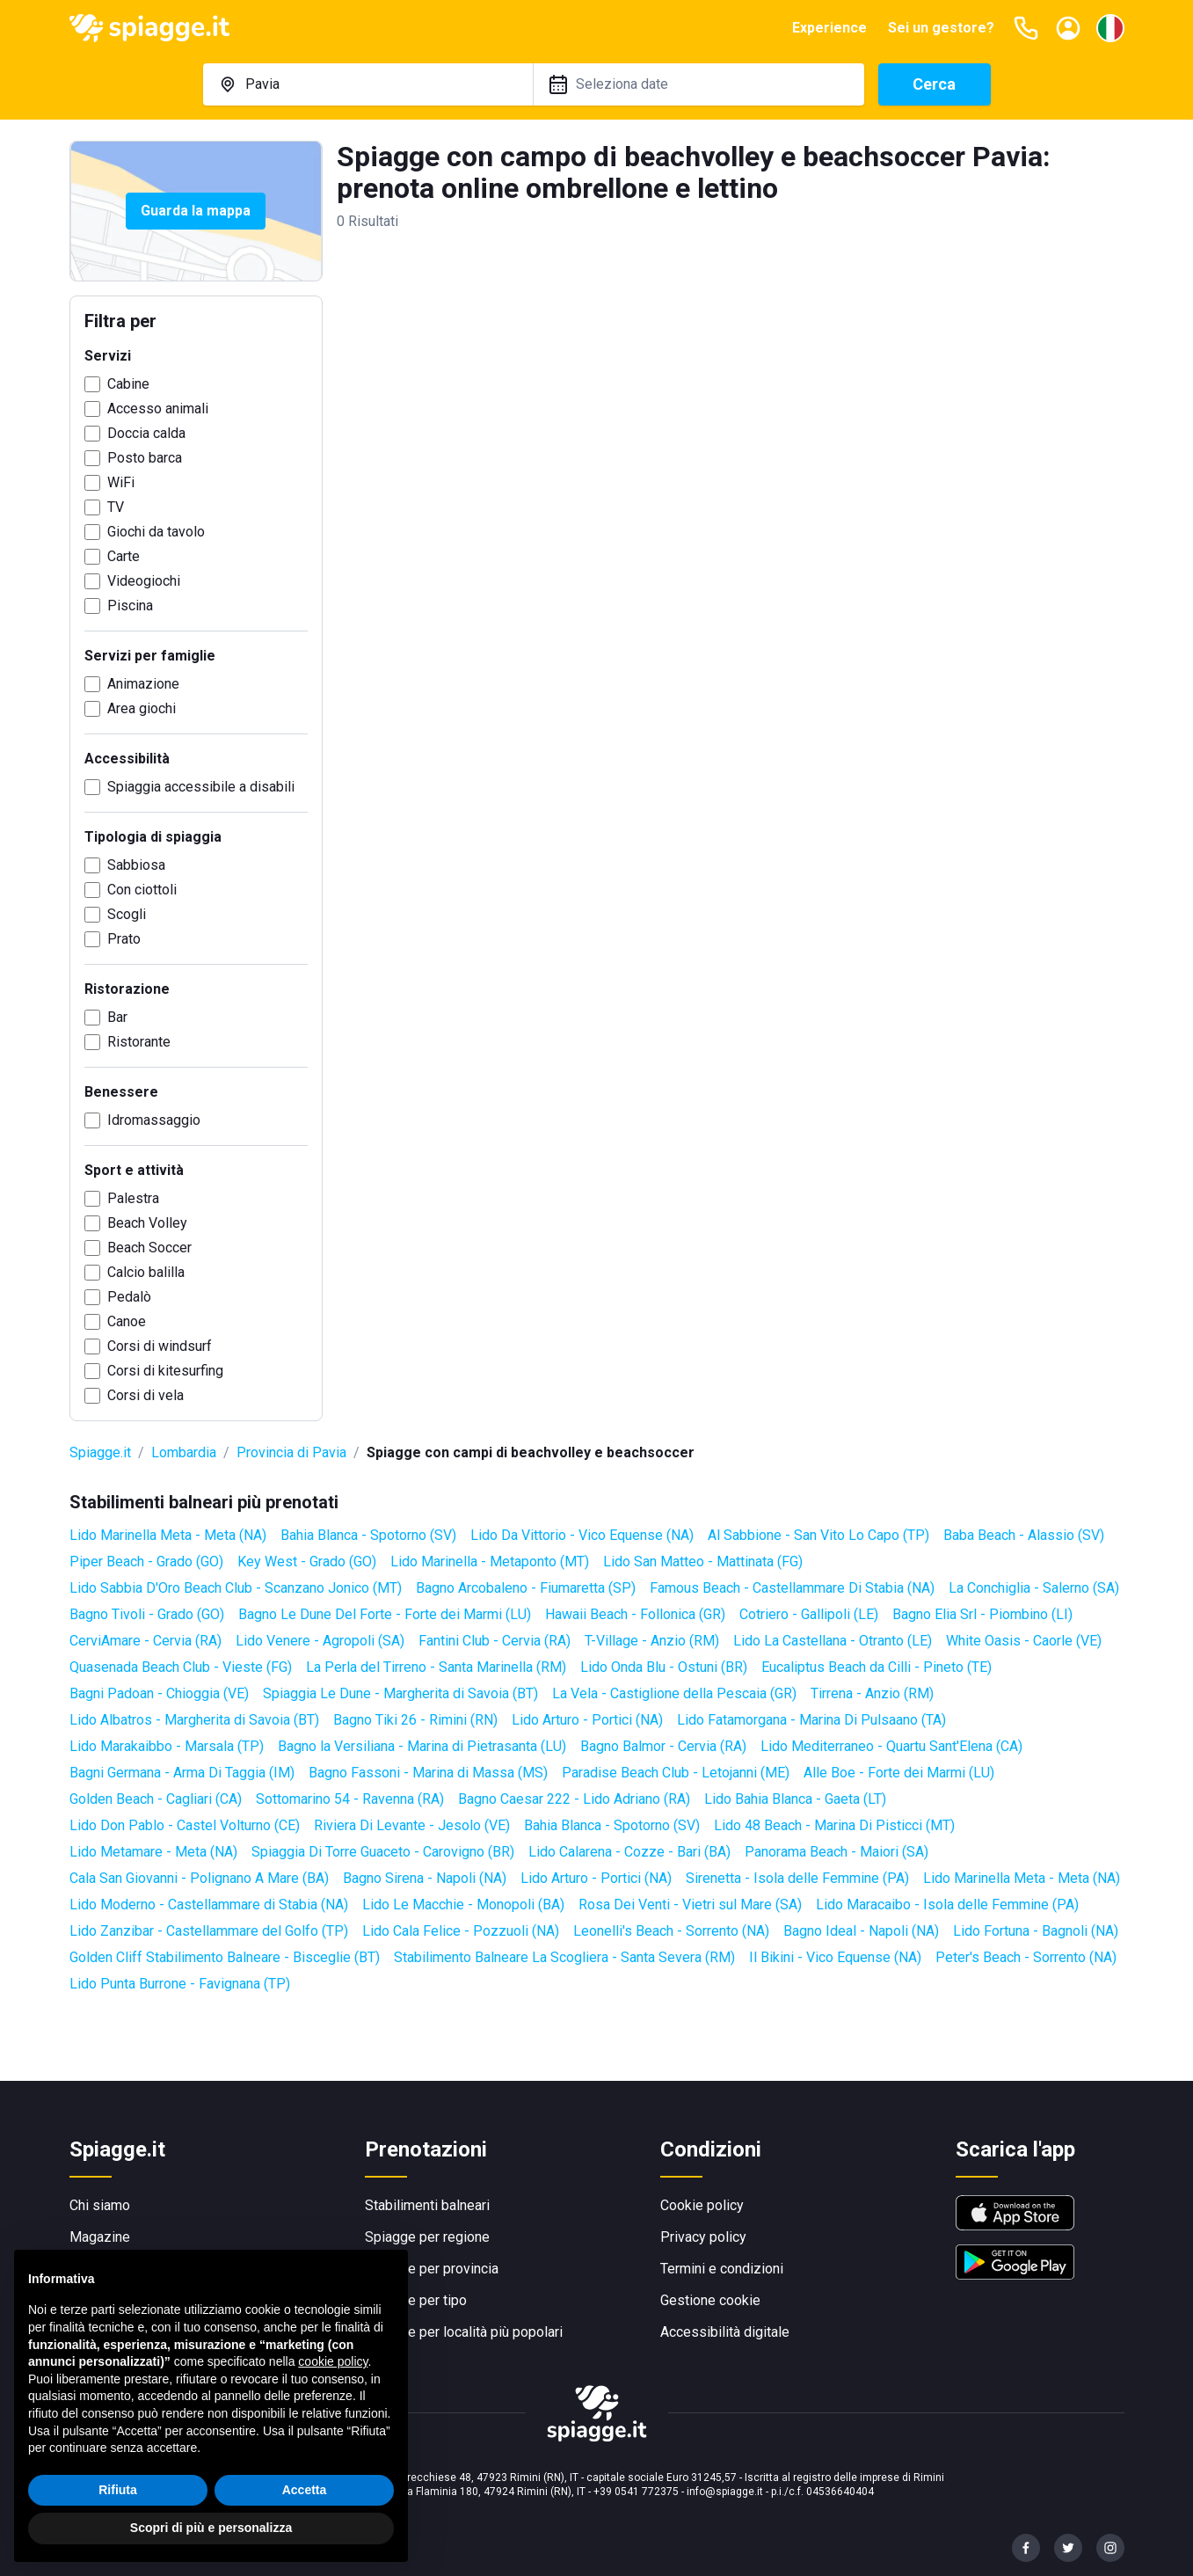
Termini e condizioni (721, 2268)
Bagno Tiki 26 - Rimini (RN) (415, 1719)
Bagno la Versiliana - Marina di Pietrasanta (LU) (422, 1746)
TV (115, 507)
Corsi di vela (145, 1395)
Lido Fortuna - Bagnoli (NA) (1035, 1931)
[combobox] (368, 84)
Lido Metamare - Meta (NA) (153, 1851)
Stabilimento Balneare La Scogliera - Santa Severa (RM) (564, 1957)
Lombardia (183, 1452)
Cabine (128, 384)
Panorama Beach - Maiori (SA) (836, 1851)
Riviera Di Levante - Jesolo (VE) (412, 1825)
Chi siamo (99, 2205)
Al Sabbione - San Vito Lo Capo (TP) (818, 1535)
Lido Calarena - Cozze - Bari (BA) (629, 1851)
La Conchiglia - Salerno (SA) (1034, 1588)
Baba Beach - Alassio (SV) (1023, 1535)
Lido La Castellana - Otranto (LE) (832, 1640)
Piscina (130, 605)
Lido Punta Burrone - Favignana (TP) (179, 1983)
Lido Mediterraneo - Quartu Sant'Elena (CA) (891, 1746)
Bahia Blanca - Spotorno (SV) (368, 1535)
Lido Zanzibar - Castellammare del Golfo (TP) (208, 1931)
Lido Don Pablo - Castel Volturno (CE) (184, 1825)
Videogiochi (143, 581)
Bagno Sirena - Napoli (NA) (424, 1878)
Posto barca (144, 457)
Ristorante (139, 1041)
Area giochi (141, 708)
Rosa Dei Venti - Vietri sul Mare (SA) (690, 1904)
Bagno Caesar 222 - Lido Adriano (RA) (574, 1799)
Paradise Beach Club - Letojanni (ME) (675, 1772)
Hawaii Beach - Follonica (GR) (635, 1614)
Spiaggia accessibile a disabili (201, 786)
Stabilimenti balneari (427, 2205)
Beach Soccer (149, 1247)
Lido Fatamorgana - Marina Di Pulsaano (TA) (811, 1719)
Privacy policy (703, 2237)
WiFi (121, 482)
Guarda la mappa (196, 210)
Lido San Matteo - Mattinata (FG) (703, 1561)
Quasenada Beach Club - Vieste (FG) (180, 1667)
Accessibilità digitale (724, 2332)
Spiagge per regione (427, 2237)
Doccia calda (146, 433)
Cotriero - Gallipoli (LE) (808, 1614)
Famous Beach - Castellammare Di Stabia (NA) (792, 1588)
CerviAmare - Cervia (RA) (145, 1640)
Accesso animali (157, 408)
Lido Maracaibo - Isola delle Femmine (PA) (947, 1904)
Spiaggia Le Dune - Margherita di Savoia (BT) (400, 1693)
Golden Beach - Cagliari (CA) (155, 1799)
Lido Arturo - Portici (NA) (587, 1719)
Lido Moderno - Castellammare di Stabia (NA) (208, 1904)
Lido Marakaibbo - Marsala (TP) (166, 1746)
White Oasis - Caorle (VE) (1024, 1640)
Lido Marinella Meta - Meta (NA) (167, 1535)
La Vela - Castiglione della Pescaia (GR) (674, 1693)
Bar (117, 1017)
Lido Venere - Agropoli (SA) (320, 1640)
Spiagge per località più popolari (464, 2332)
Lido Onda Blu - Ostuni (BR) (663, 1667)
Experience (829, 27)
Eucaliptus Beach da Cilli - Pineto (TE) (876, 1667)
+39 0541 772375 (636, 2491)
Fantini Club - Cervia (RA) (494, 1640)
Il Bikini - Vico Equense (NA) (835, 1957)
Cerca (934, 84)
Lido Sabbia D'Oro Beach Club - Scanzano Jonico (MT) (235, 1588)
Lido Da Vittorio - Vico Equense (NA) (582, 1535)
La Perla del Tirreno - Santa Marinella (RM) (436, 1667)
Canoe (126, 1321)
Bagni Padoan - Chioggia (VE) (159, 1693)
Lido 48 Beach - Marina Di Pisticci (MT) (834, 1825)
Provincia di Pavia (291, 1452)
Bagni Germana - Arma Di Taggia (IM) (182, 1772)
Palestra (133, 1198)
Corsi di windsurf (159, 1346)
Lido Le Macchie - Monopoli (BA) (463, 1904)
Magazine (99, 2237)
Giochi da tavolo (156, 531)
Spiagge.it (100, 1452)
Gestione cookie (710, 2300)
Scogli (126, 914)
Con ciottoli (142, 889)
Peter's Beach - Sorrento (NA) (1026, 1957)
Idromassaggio (153, 1120)
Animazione (143, 683)
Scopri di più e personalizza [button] (211, 2550)
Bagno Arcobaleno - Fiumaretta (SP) (526, 1588)
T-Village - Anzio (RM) (652, 1640)
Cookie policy (702, 2205)
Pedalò (129, 1296)
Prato (124, 938)
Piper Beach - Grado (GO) (146, 1561)
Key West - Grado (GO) (306, 1561)
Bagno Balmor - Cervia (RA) (663, 1746)
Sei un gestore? (941, 27)
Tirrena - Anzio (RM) (872, 1693)
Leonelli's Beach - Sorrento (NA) (671, 1931)
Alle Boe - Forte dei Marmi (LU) (899, 1772)
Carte (123, 556)
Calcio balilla (146, 1272)
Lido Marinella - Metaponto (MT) (489, 1561)
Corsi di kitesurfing (165, 1370)
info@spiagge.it (725, 2491)
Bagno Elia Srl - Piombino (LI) (982, 1614)
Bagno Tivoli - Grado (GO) (146, 1614)
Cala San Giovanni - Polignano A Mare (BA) (199, 1878)
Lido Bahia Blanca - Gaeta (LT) (795, 1799)
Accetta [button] (304, 2511)
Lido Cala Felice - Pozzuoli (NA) (460, 1931)
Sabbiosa (136, 865)
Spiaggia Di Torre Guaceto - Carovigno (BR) (382, 1851)
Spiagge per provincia (431, 2268)
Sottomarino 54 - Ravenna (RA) (350, 1799)
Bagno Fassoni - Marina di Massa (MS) (428, 1772)
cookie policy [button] (332, 2382)
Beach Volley (147, 1223)
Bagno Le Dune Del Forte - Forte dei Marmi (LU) (384, 1614)
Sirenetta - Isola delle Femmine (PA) (797, 1878)
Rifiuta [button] (117, 2511)
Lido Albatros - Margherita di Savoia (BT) (194, 1719)
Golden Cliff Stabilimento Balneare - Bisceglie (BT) (224, 1957)
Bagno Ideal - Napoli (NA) (861, 1931)
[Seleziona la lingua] (1110, 28)
